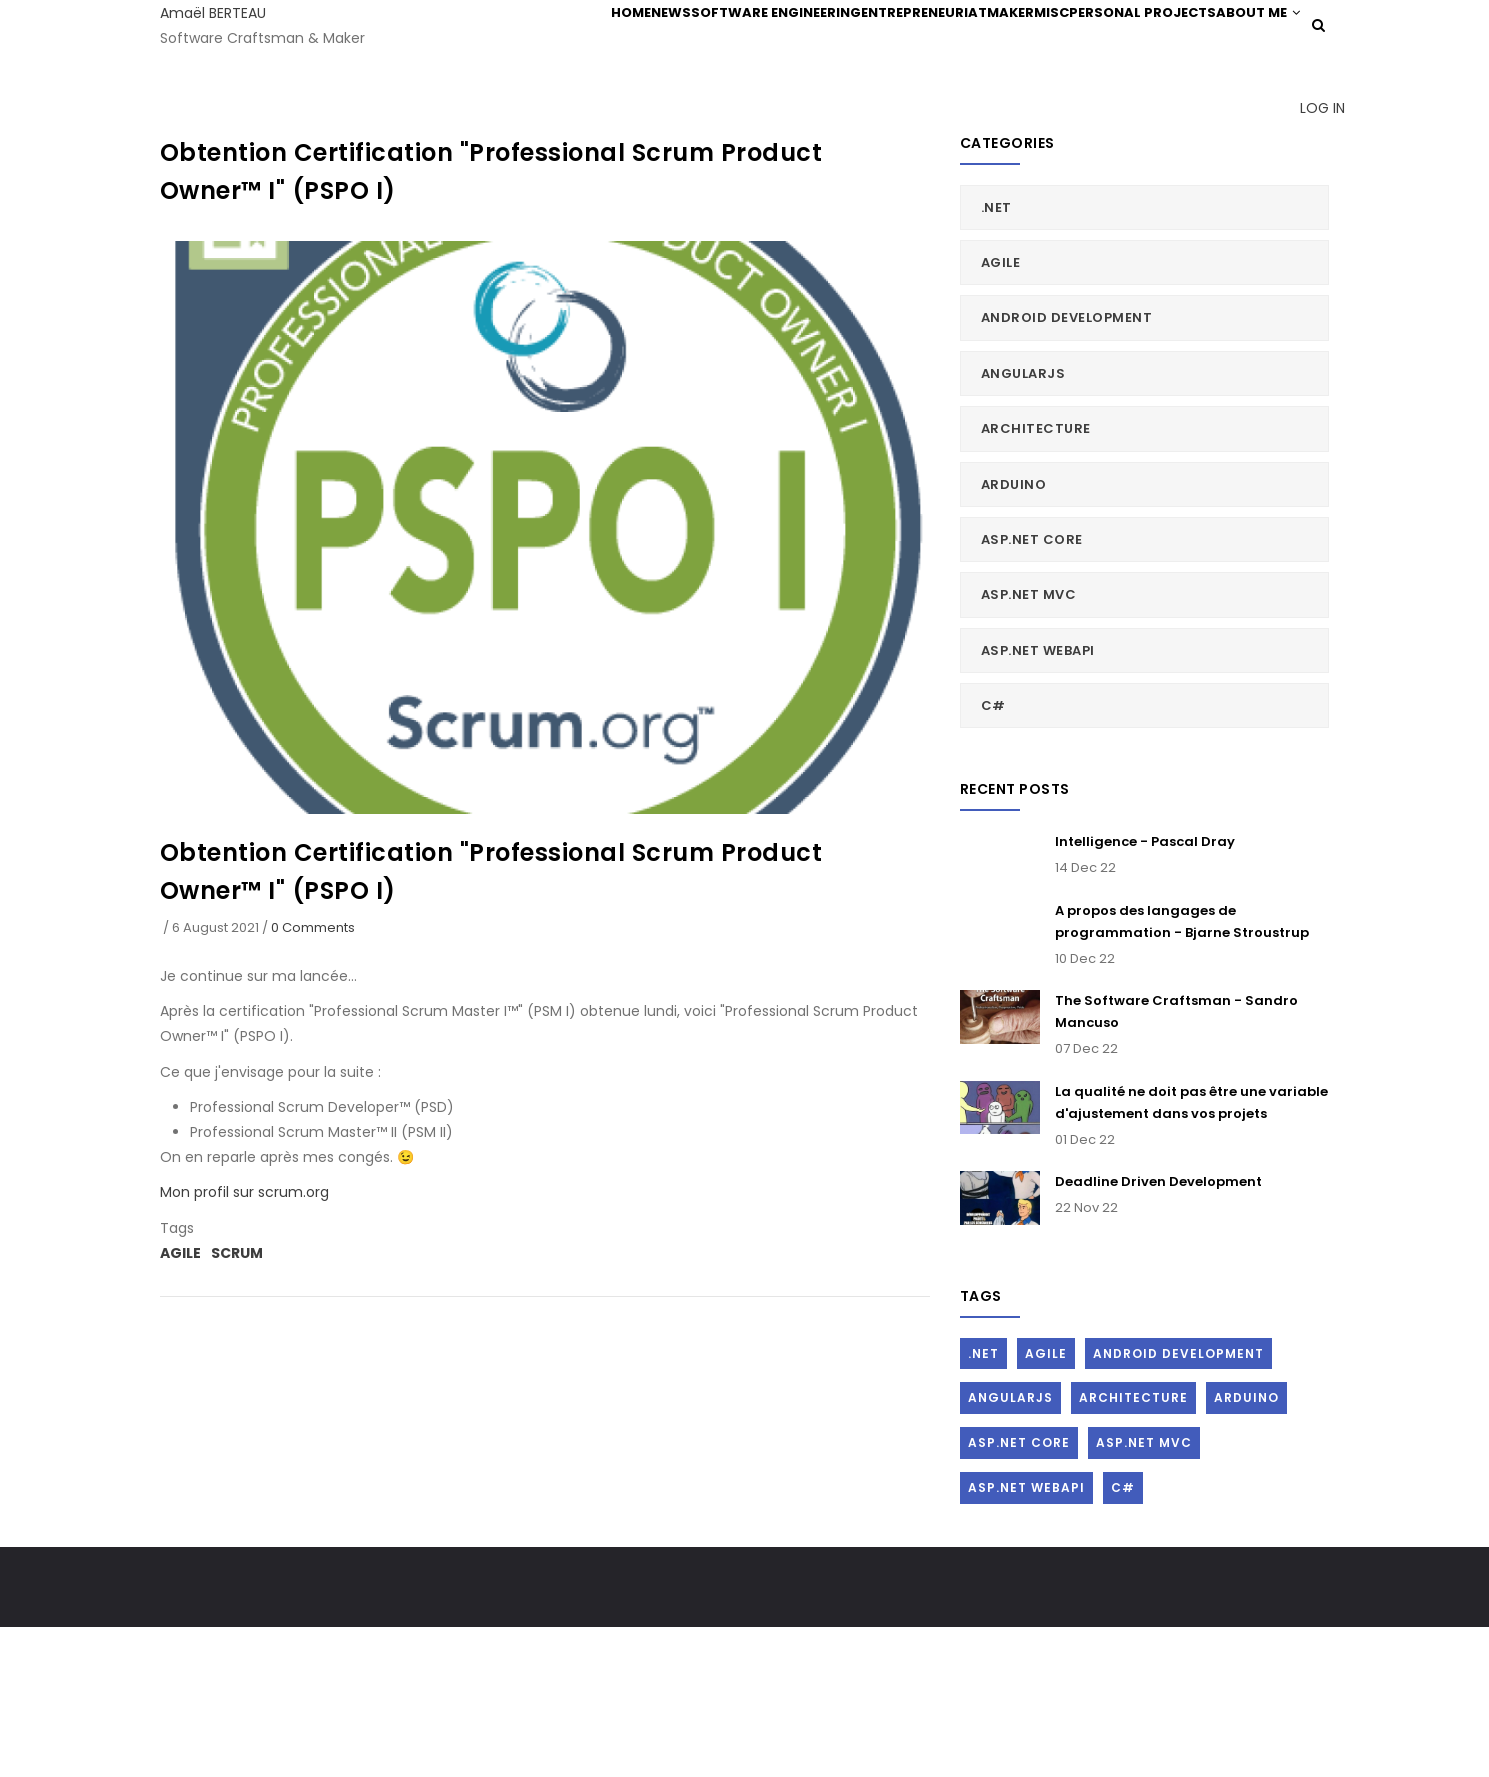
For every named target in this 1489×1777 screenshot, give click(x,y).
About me (551, 123)
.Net (996, 356)
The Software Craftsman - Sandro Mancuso (1176, 1160)
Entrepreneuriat (873, 41)
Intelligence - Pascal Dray (1145, 991)
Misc (1038, 41)
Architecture (1036, 577)
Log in (1311, 239)
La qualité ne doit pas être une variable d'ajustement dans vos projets (1191, 1251)
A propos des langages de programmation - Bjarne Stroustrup (1182, 1070)
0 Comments (313, 1076)
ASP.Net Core (1032, 688)
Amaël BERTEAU (213, 13)
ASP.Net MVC (1029, 744)
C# (993, 854)
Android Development (1067, 467)
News (591, 41)
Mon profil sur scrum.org (244, 1342)
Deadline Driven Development (1158, 1330)
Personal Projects (1146, 41)
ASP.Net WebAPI (1038, 799)
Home (530, 41)
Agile (180, 1402)
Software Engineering (712, 41)
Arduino (1014, 633)
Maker (976, 41)
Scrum (237, 1402)
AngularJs (1023, 522)
